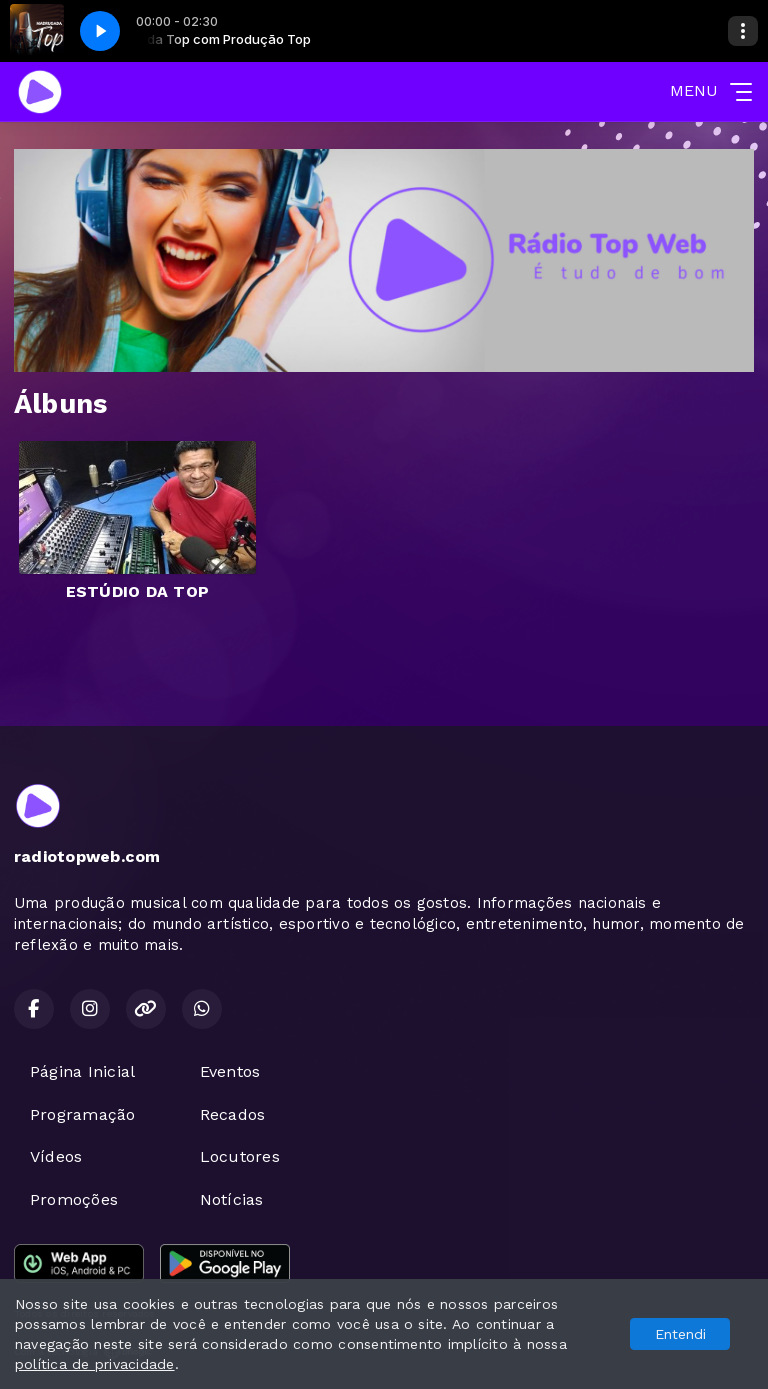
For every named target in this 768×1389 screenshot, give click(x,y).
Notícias (232, 1199)
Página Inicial (82, 1071)
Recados (233, 1114)
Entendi (680, 1334)
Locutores (240, 1156)
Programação (83, 1114)
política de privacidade (95, 1364)
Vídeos (56, 1156)
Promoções (74, 1199)
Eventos (230, 1071)
